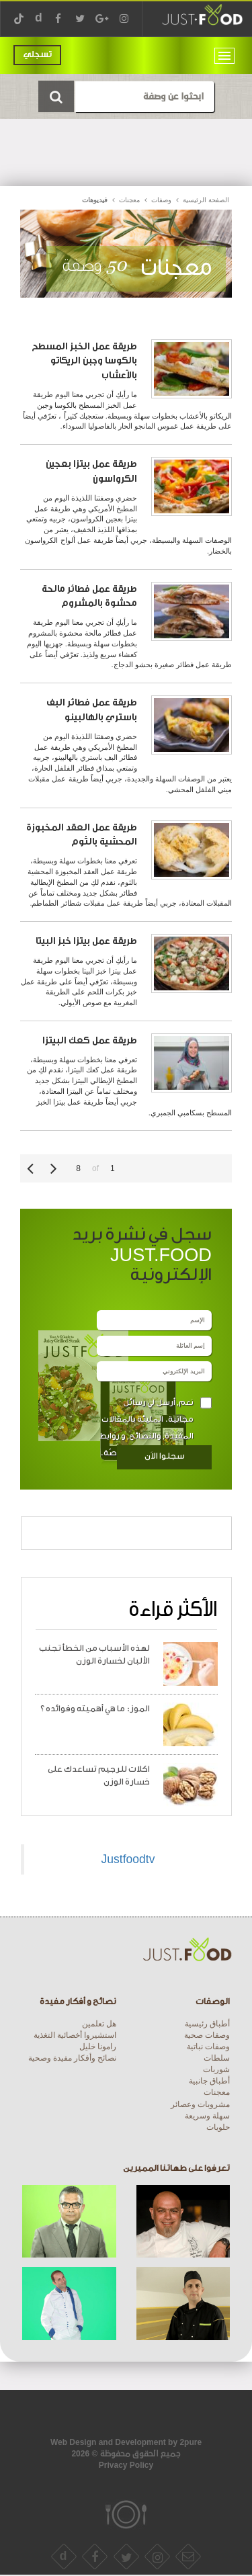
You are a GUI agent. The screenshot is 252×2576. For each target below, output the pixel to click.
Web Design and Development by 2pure (126, 2442)
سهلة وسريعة (207, 2115)
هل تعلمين (99, 2023)
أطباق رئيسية (207, 2023)
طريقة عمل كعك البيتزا (89, 1040)
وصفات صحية (207, 2035)
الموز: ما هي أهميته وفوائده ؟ (95, 1708)
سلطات (217, 2058)
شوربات (216, 2069)
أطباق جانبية (209, 2081)
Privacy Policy (126, 2465)
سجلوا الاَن (164, 1456)
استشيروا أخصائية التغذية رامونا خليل (75, 2040)
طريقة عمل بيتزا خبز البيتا (86, 941)
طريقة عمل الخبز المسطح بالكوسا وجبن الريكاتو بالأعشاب (84, 361)
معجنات (217, 2092)
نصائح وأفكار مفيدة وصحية (72, 2058)
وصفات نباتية (208, 2046)
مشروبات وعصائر (200, 2104)
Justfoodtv (128, 1859)
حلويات (218, 2127)
